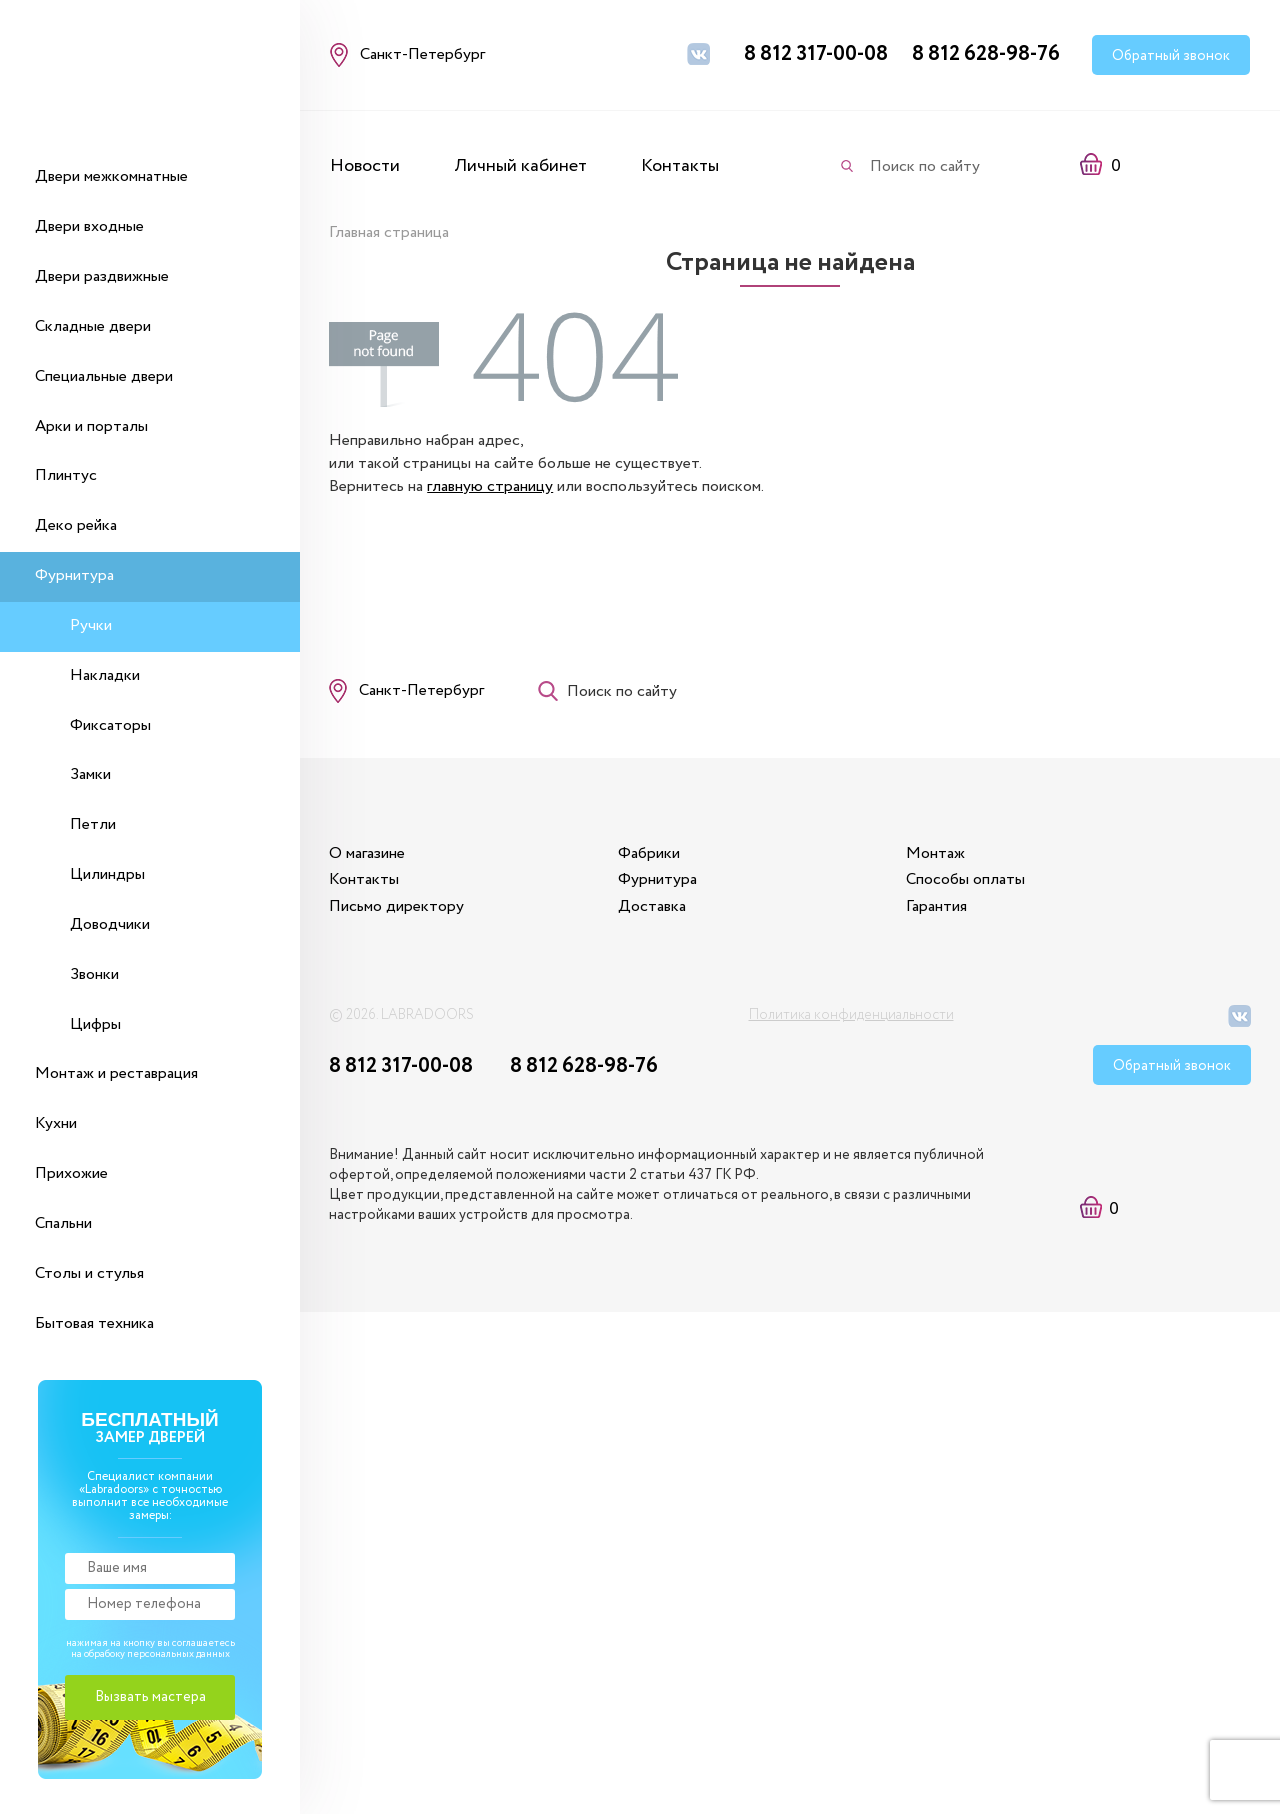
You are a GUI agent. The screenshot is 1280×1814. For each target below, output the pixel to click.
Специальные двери (104, 376)
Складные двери (93, 326)
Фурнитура (74, 575)
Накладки (105, 675)
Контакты (680, 166)
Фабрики (656, 861)
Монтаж (949, 861)
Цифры (95, 1024)
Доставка (659, 914)
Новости (365, 166)
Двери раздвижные (102, 276)
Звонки (94, 974)
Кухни (56, 1123)
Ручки (91, 625)
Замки (90, 774)
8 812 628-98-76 (986, 54)
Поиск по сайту (925, 166)
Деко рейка (76, 525)
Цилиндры (107, 874)
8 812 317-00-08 (816, 54)
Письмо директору (397, 914)
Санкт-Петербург (422, 693)
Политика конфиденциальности (851, 1024)
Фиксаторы (110, 725)
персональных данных (178, 1654)
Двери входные (89, 226)
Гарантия (950, 914)
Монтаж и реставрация (116, 1073)
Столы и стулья (89, 1273)
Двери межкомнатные (111, 176)
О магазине (368, 861)
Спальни (63, 1223)
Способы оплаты (979, 887)
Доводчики (110, 924)
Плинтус (66, 475)
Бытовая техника (94, 1323)
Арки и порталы (91, 426)
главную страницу (491, 485)
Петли (93, 824)
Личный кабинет (520, 166)
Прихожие (71, 1173)
